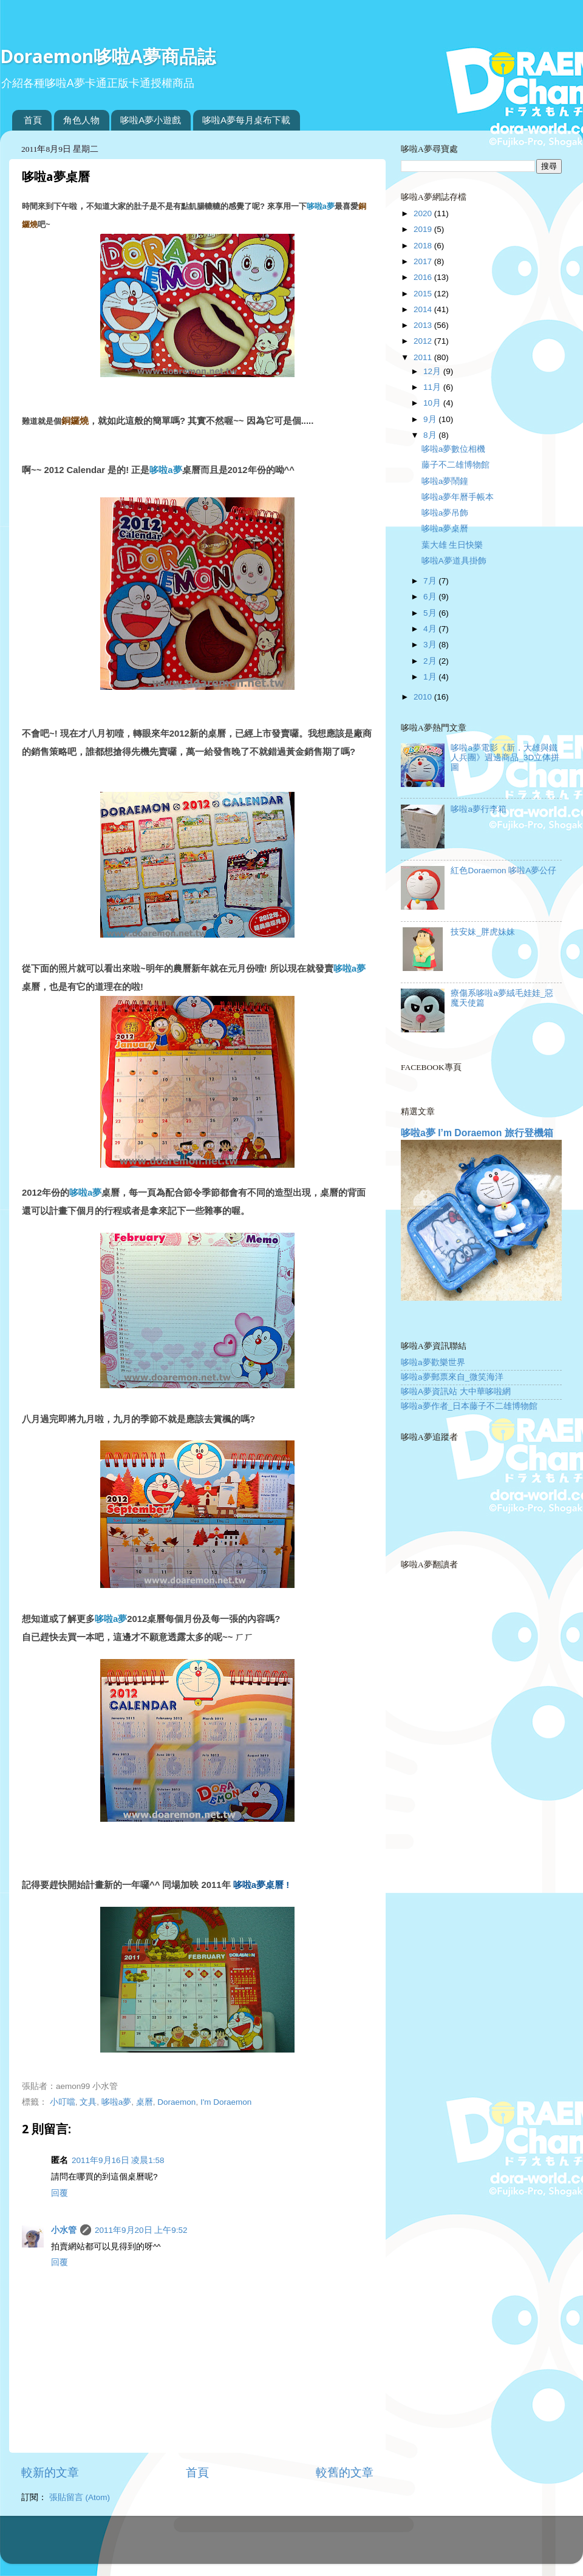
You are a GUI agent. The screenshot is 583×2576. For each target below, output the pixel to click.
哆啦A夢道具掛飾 (453, 560)
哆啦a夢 (321, 206)
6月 (430, 596)
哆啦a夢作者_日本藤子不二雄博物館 (469, 1406)
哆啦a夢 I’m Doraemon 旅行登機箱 (477, 1133)
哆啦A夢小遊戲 (150, 120)
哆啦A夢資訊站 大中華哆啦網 (456, 1391)
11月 (433, 387)
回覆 (59, 2193)
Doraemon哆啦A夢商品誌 (108, 56)
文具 (88, 2102)
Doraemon (176, 2102)
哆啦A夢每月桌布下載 (246, 120)
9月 (430, 419)
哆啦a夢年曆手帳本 (457, 497)
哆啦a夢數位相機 (453, 449)
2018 (424, 245)
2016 (424, 277)
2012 (424, 341)
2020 (424, 213)
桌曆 (144, 2102)
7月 (430, 580)
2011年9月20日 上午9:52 (141, 2230)
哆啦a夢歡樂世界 (433, 1362)
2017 (424, 261)
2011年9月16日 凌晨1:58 (118, 2160)
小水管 (64, 2230)
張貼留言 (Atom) (79, 2497)
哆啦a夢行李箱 (478, 809)
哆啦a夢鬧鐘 (445, 481)
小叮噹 (62, 2102)
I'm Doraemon (225, 2102)
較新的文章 (50, 2472)
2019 (424, 229)
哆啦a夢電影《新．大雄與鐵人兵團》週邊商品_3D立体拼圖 (505, 757)
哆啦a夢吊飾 (445, 512)
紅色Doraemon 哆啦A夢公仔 (503, 870)
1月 (430, 676)
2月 (430, 661)
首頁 (33, 120)
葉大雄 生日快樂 (452, 545)
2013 (424, 325)
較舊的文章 (344, 2472)
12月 (433, 371)
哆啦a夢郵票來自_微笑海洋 (452, 1377)
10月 (433, 402)
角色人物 (81, 120)
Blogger (339, 2545)
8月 (430, 435)
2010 (424, 696)
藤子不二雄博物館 (455, 464)
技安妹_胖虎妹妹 (483, 931)
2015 (424, 293)
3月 (430, 644)
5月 (430, 613)
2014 (424, 309)
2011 (424, 357)
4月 (430, 628)
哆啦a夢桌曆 (445, 528)
